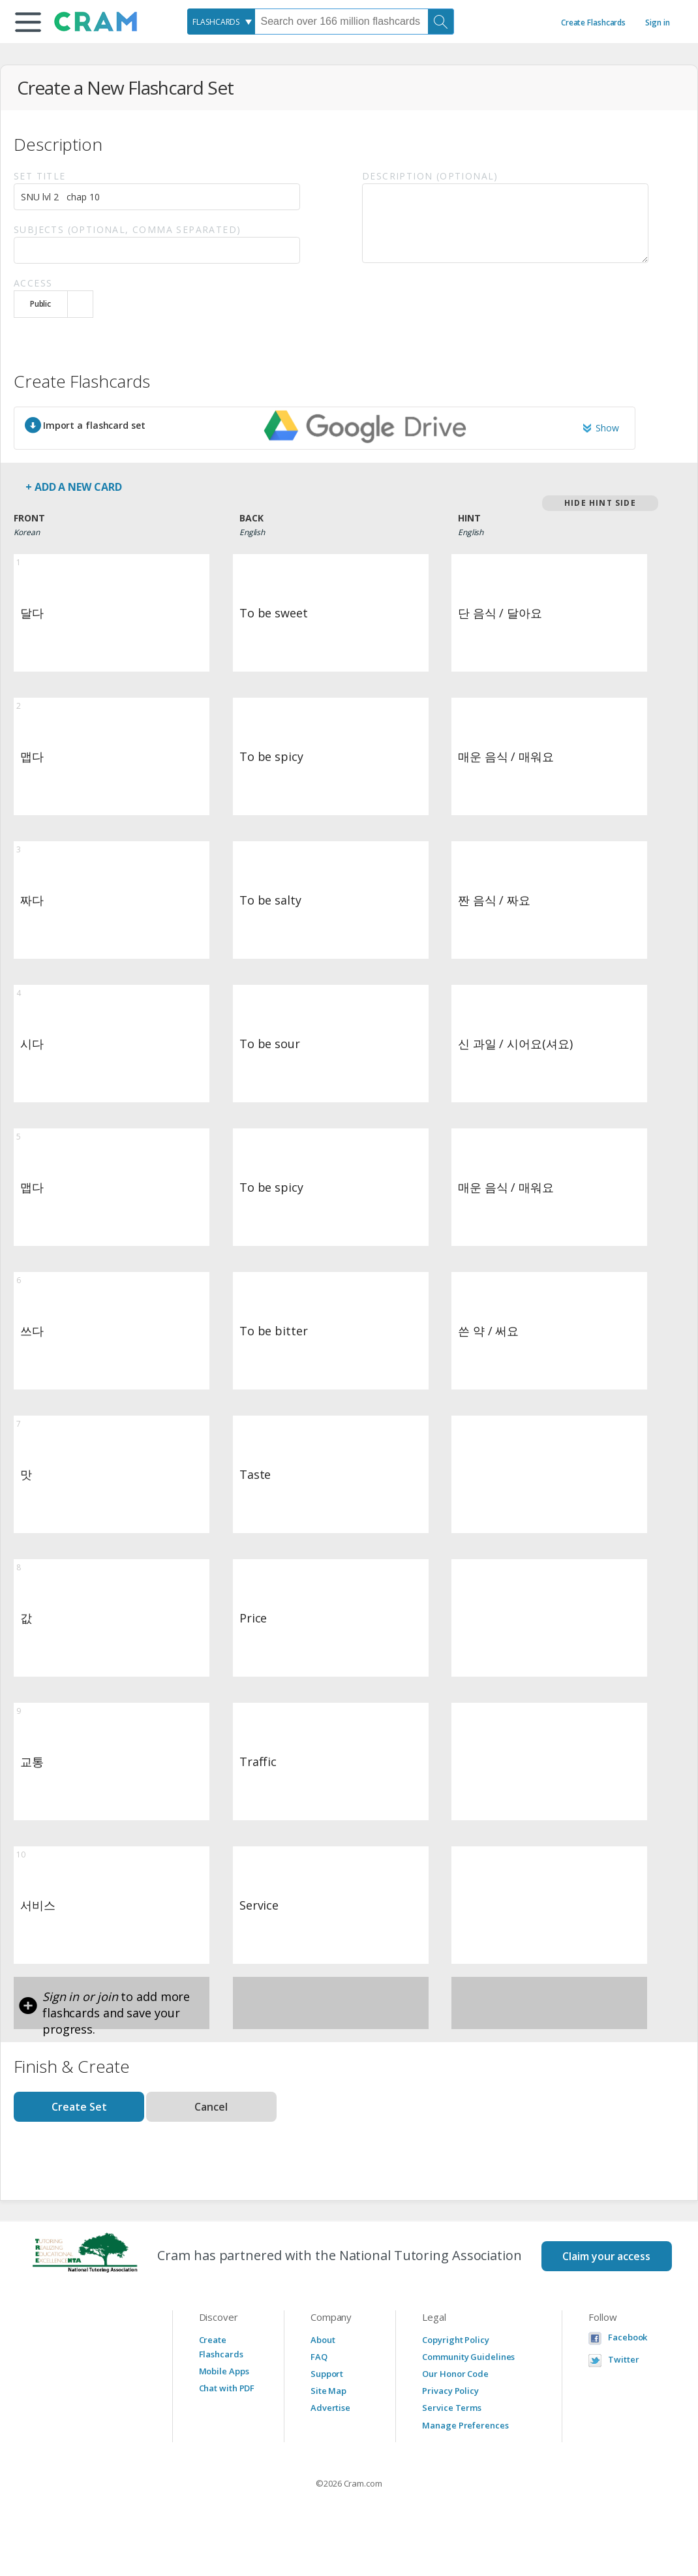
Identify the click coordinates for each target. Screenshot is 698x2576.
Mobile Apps (224, 2371)
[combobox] (221, 21)
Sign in (657, 22)
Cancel (211, 2107)
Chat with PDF (227, 2388)
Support (327, 2374)
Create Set (79, 2107)
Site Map (328, 2391)
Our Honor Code (455, 2374)
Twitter (623, 2359)
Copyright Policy (455, 2340)
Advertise (330, 2407)
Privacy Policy (450, 2391)
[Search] (441, 21)
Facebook (627, 2337)
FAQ (319, 2357)
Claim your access (606, 2256)
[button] (28, 22)
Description (430, 176)
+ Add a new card (73, 487)
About (323, 2340)
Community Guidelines (468, 2357)
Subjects (127, 229)
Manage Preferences (465, 2425)
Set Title (40, 176)
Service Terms (451, 2407)
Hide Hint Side (600, 503)
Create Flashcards (593, 22)
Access (33, 283)
